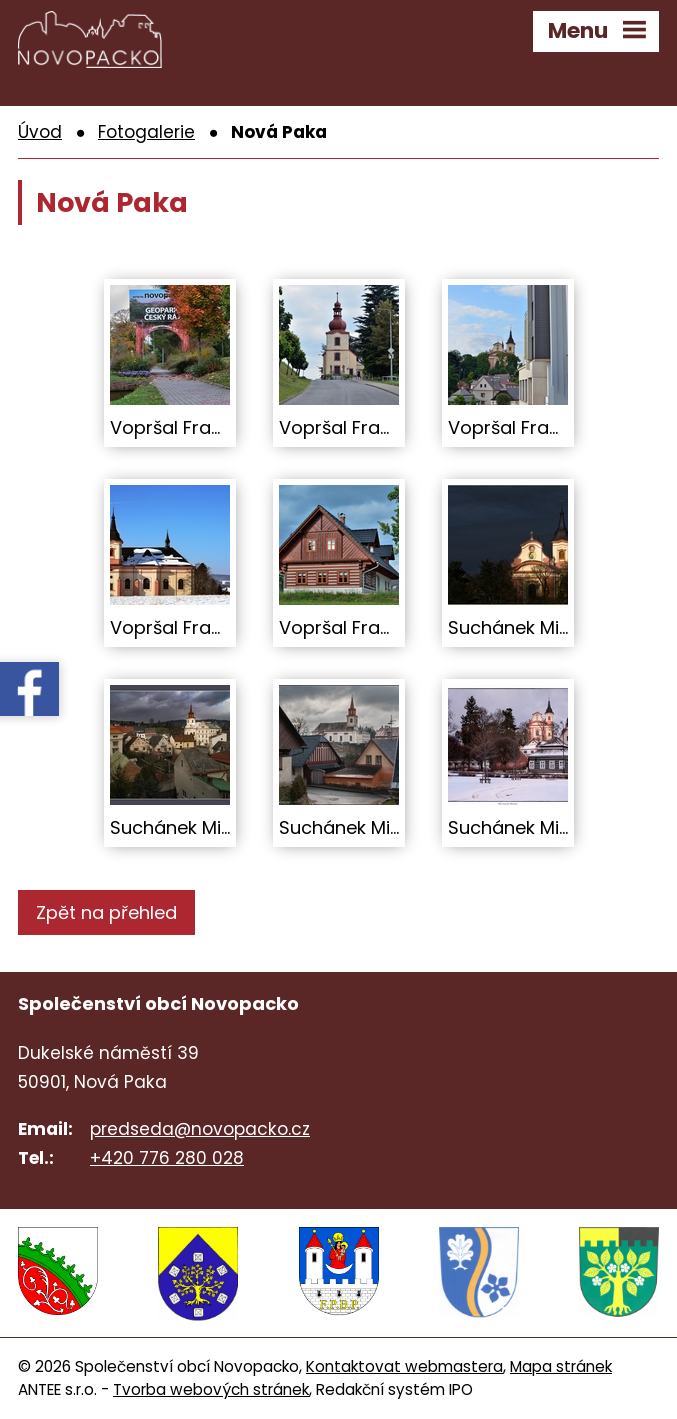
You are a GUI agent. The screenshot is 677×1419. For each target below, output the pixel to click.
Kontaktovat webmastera (404, 1365)
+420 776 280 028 (167, 1158)
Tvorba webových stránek (211, 1388)
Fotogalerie (146, 132)
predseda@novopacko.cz (200, 1129)
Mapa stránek (561, 1365)
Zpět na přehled (106, 912)
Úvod (40, 132)
